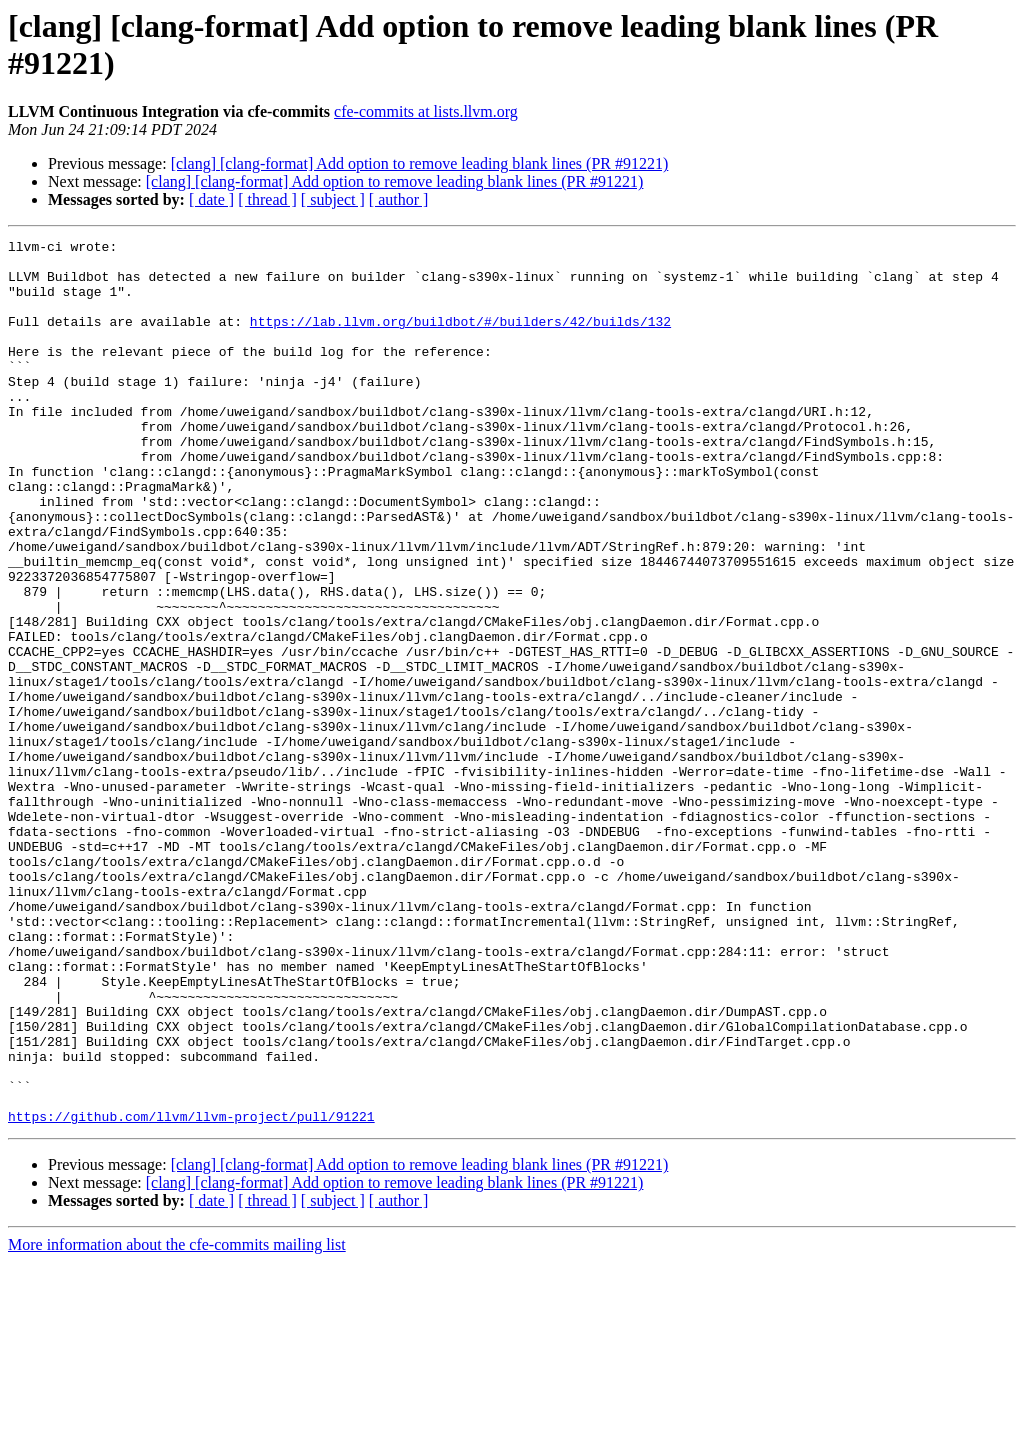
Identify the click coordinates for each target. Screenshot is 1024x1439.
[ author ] (399, 199)
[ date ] (211, 199)
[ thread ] (267, 199)
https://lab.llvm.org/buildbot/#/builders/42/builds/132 (460, 339)
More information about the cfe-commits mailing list (177, 1421)
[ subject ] (333, 199)
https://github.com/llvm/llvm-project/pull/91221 (191, 1293)
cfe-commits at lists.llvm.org (426, 111)
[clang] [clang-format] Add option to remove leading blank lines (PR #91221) (420, 163)
